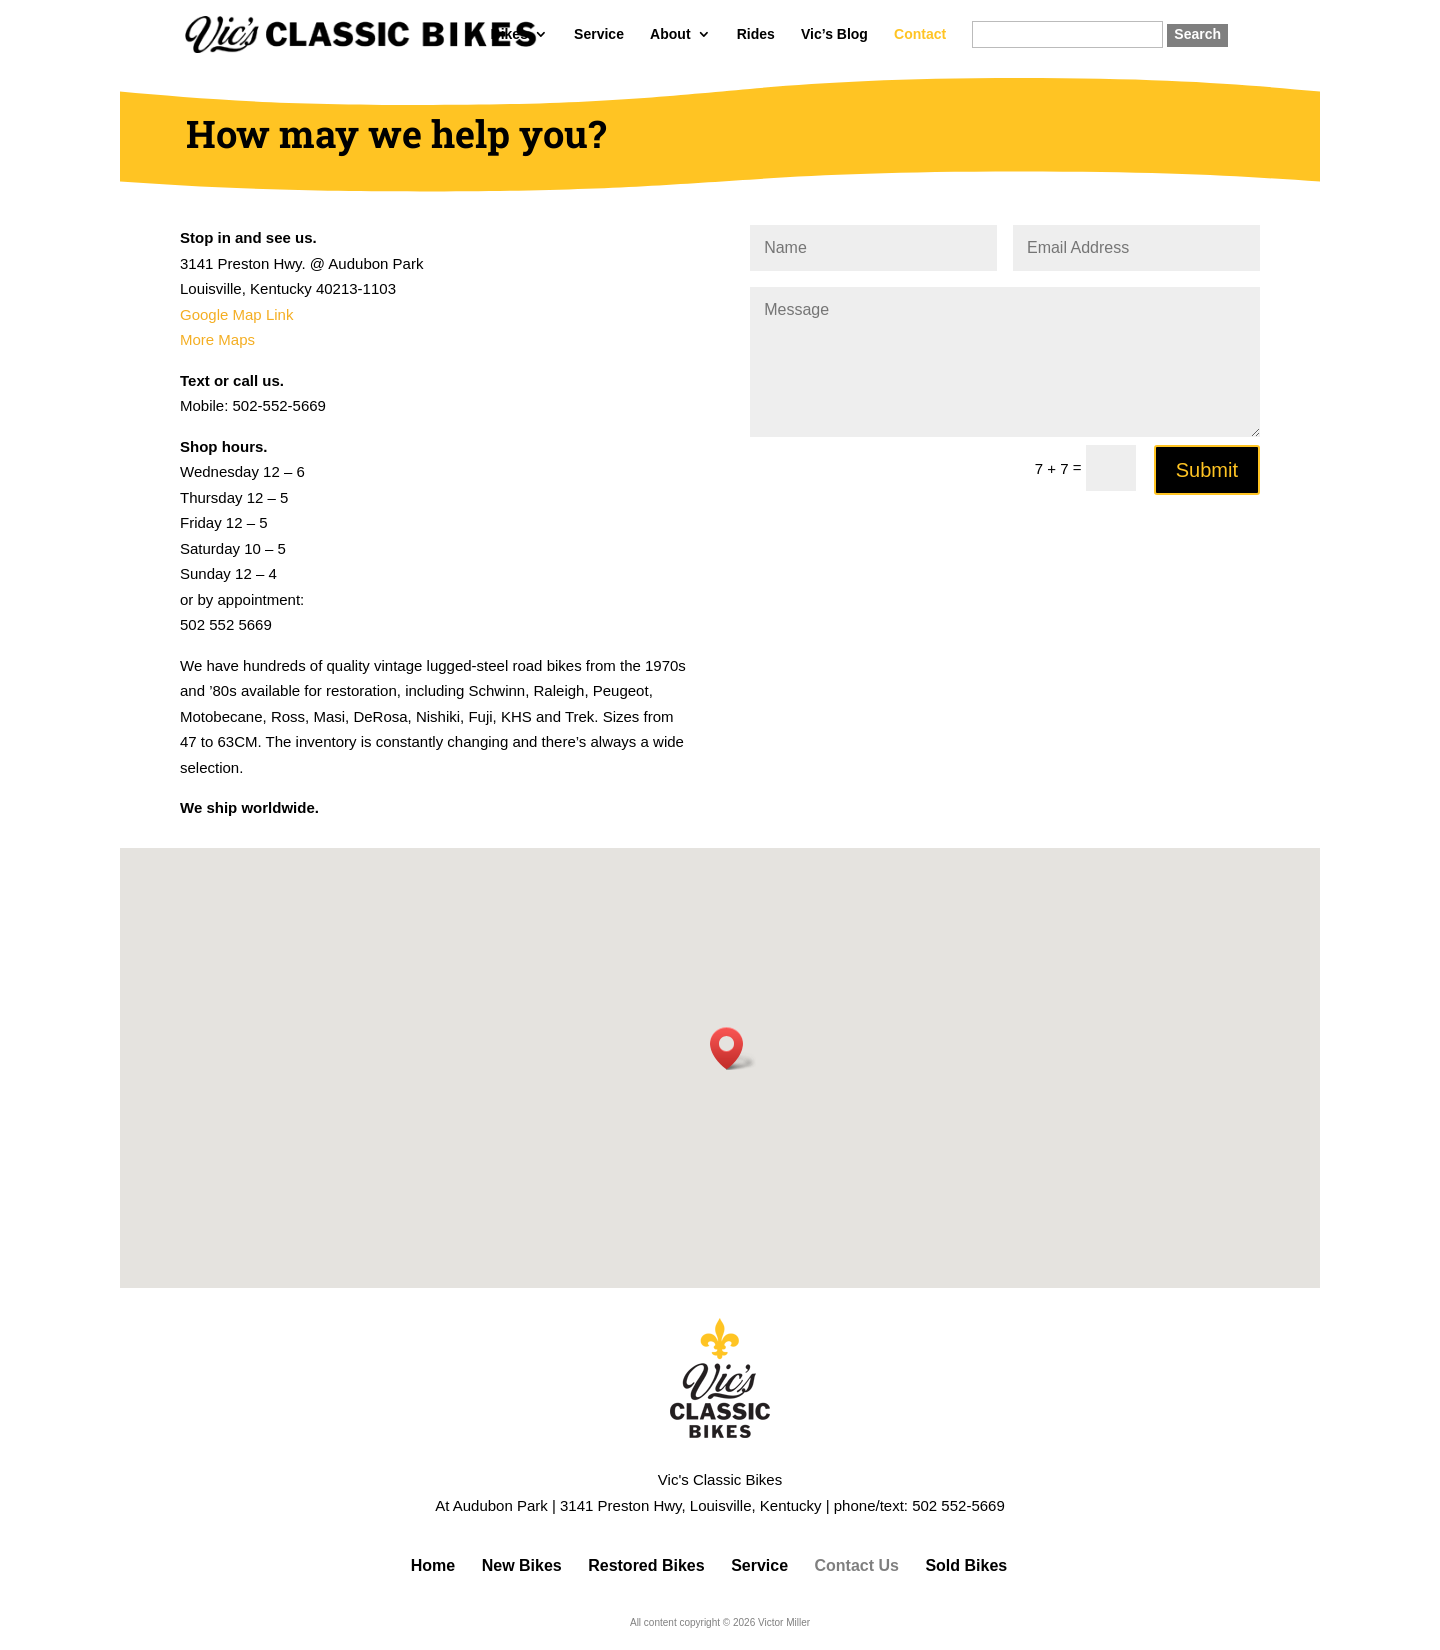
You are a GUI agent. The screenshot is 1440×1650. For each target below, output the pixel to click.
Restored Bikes (646, 1565)
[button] (733, 1048)
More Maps (217, 339)
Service (599, 34)
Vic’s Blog (834, 34)
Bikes (509, 34)
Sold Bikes (966, 1565)
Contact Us (857, 1565)
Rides (756, 34)
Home (433, 1565)
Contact (920, 34)
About (670, 34)
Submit (1207, 470)
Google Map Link (236, 314)
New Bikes (522, 1565)
